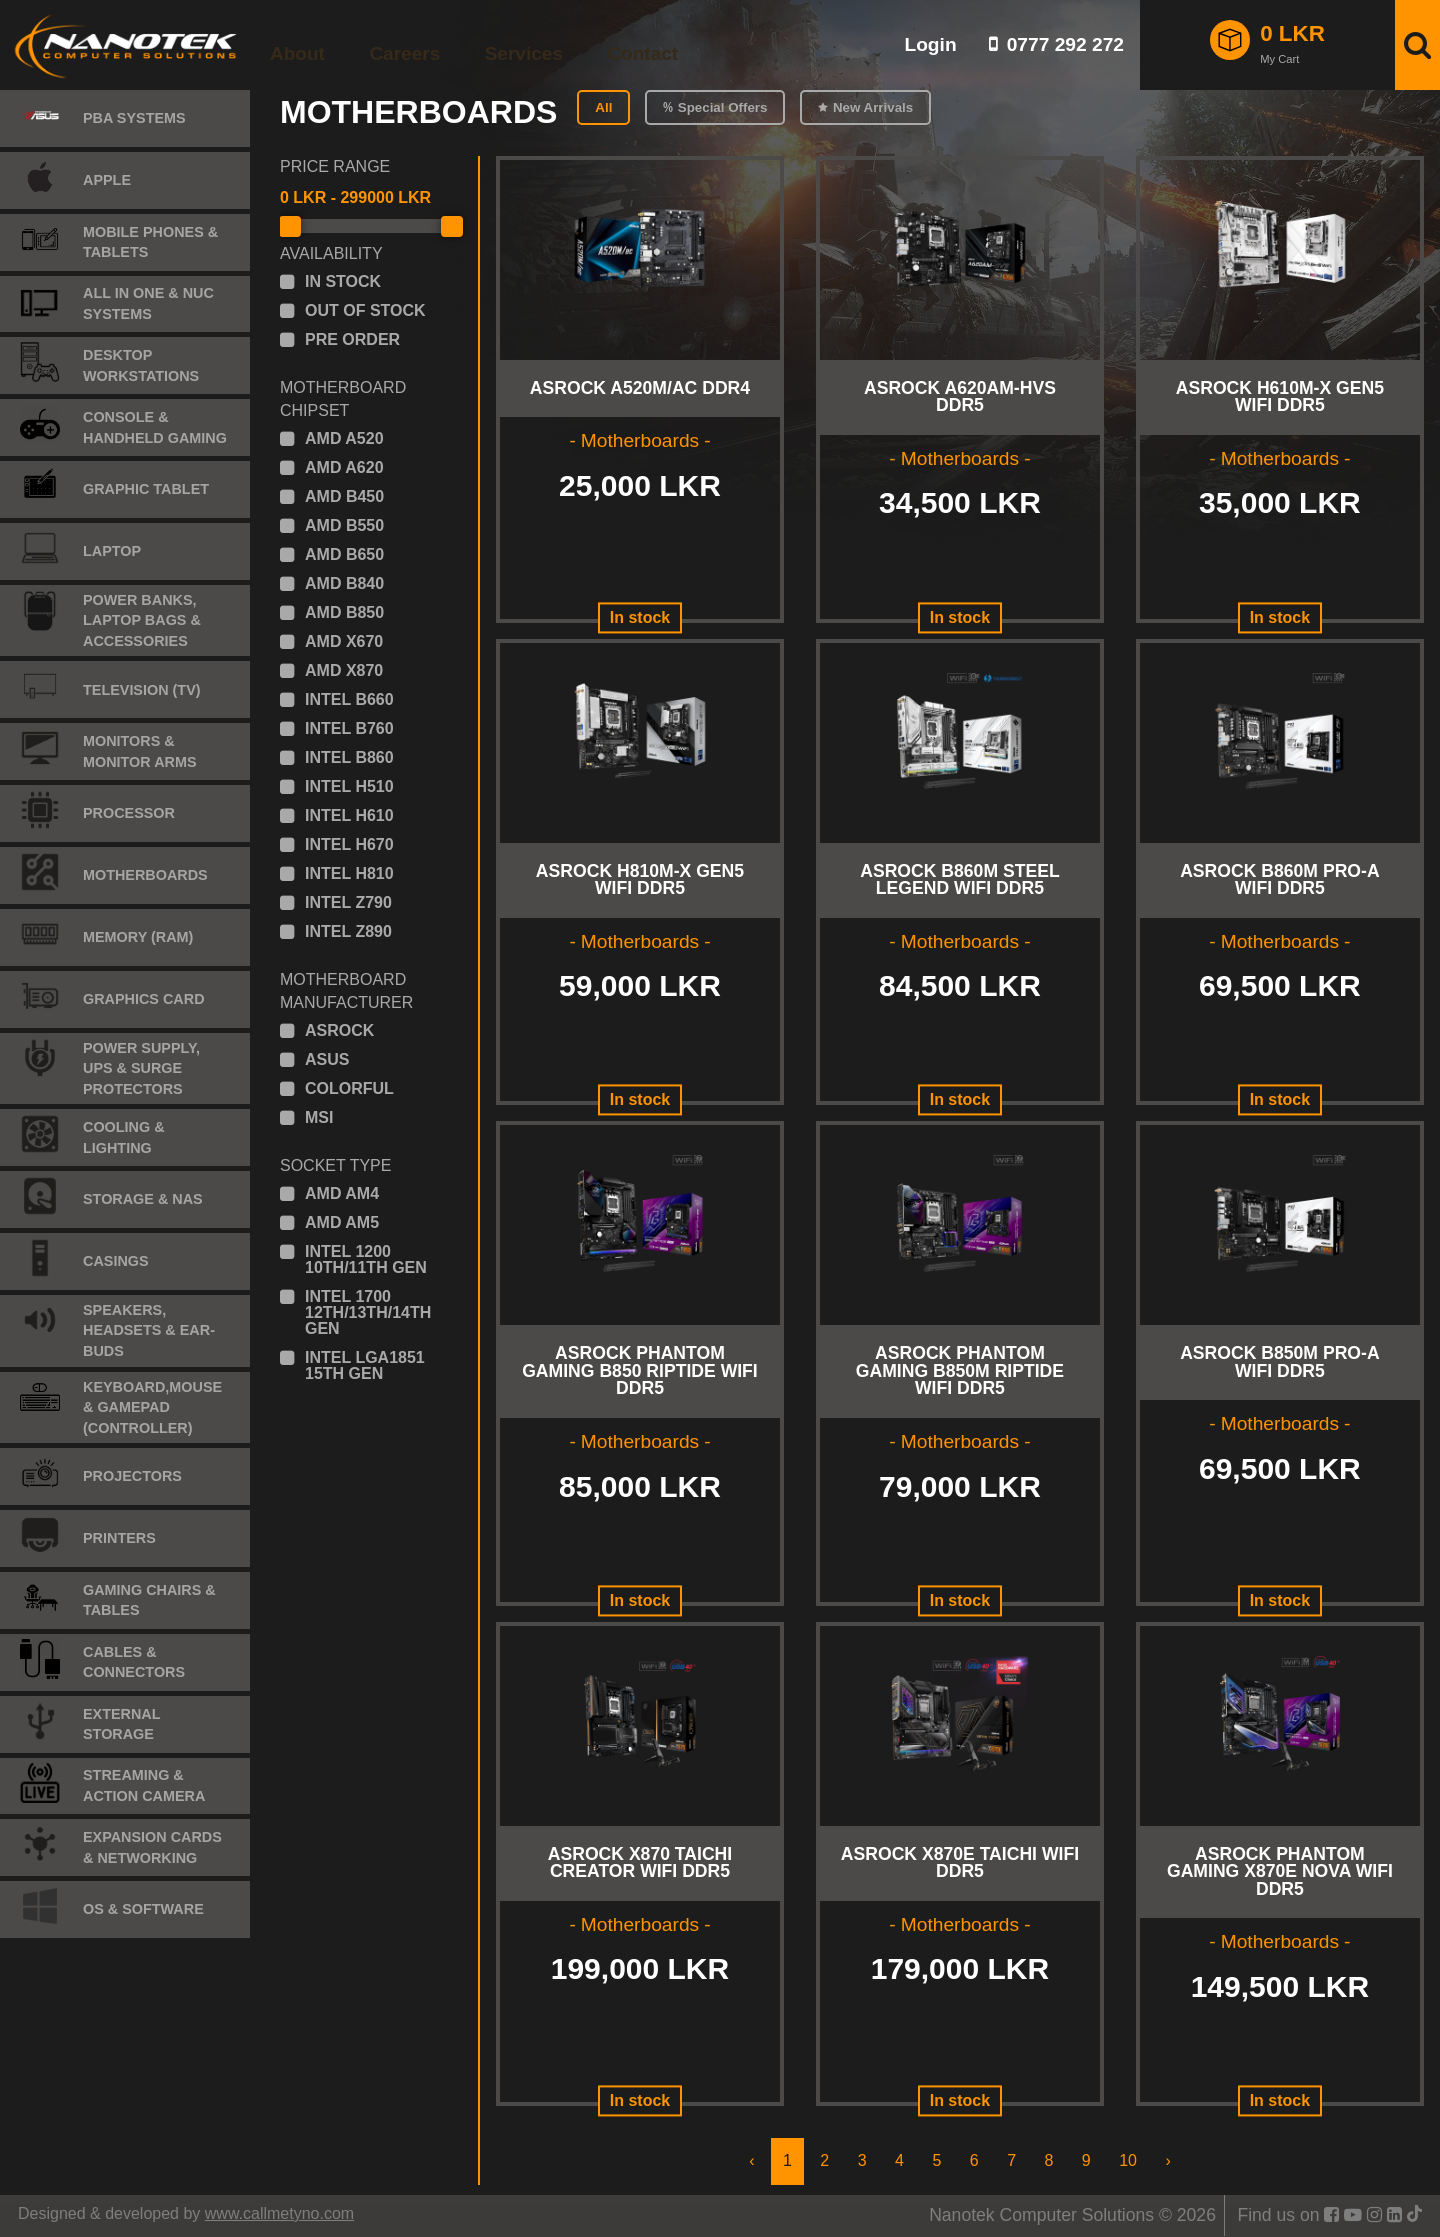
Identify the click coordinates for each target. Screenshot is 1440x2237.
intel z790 (348, 903)
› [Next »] (1167, 2160)
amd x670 (344, 642)
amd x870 (344, 671)
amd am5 (342, 1223)
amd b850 (344, 613)
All (603, 107)
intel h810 (349, 874)
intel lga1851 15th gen (365, 1366)
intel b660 (349, 700)
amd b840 (344, 584)
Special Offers (723, 107)
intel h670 (349, 845)
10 (1128, 2160)
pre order (352, 340)
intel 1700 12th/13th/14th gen (368, 1313)
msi (319, 1118)
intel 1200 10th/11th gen (366, 1260)
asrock (339, 1031)
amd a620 (344, 468)
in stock (343, 282)
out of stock (365, 311)
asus (327, 1060)
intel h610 (349, 816)
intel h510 (349, 787)
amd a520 (344, 439)
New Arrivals (873, 107)
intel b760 (349, 729)
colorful (349, 1089)
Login (930, 44)
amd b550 (344, 526)
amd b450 (344, 497)
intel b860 (349, 758)
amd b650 (344, 555)
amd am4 (342, 1194)
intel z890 (348, 932)
